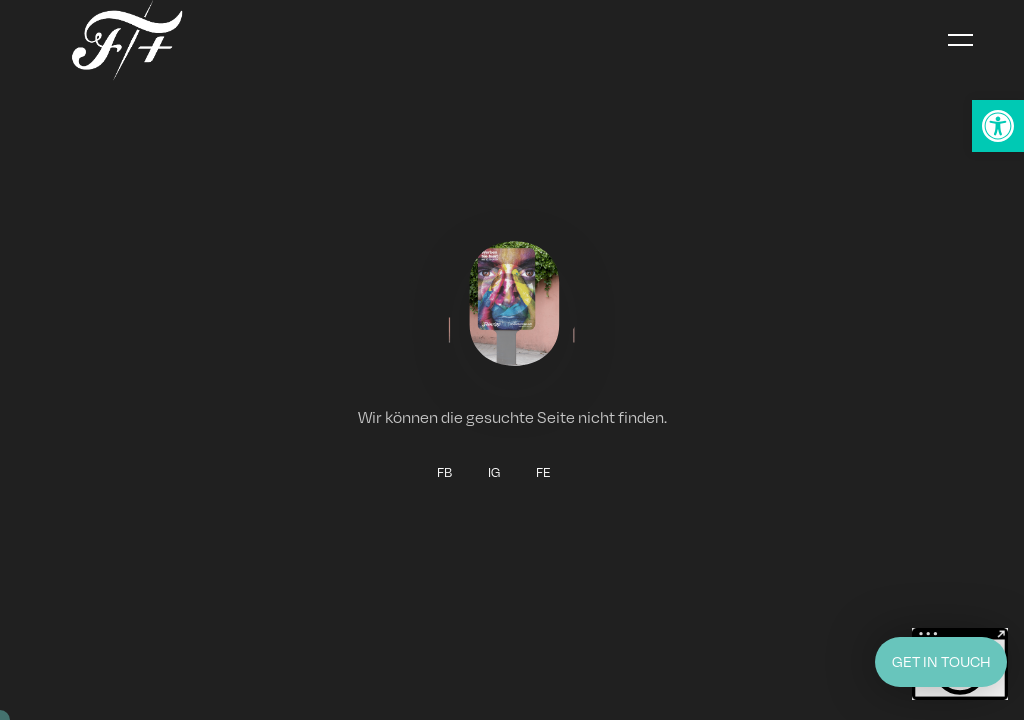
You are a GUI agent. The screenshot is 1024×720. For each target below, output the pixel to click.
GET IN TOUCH (941, 661)
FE (543, 473)
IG (494, 473)
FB (444, 473)
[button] (998, 126)
